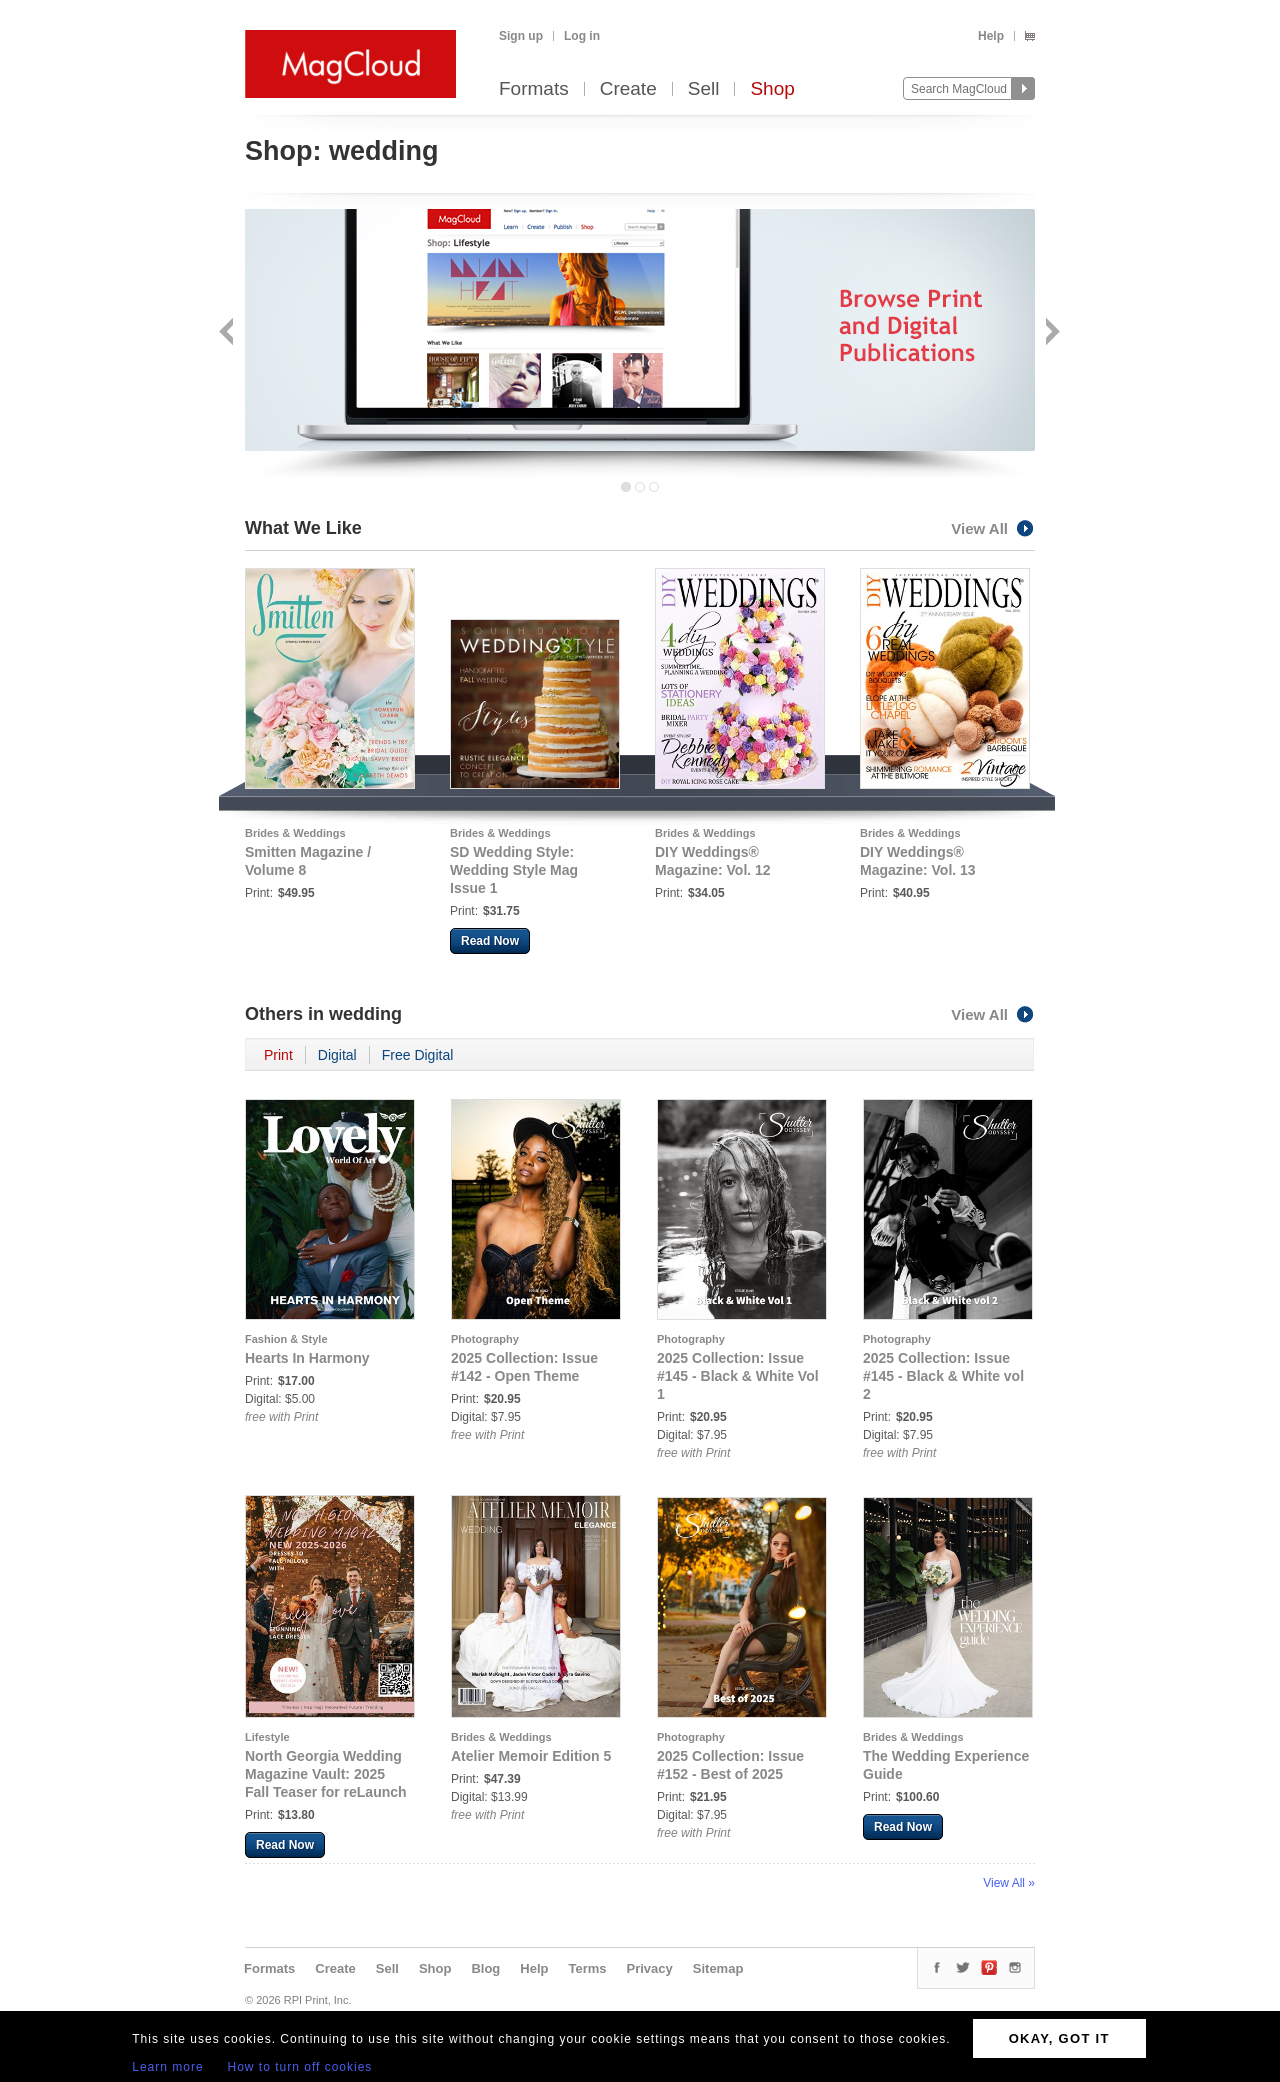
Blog (485, 1968)
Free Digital (418, 1055)
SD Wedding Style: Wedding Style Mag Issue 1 (514, 870)
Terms (587, 1968)
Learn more (167, 2067)
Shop (772, 89)
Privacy (650, 1968)
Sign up (521, 36)
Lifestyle (267, 1737)
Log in (582, 36)
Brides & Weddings (295, 833)
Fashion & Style (286, 1339)
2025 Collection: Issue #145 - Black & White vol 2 (943, 1376)
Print (278, 1055)
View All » (1009, 1883)
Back (228, 333)
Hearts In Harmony (307, 1358)
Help (991, 36)
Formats (534, 89)
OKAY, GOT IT (1059, 2038)
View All (993, 528)
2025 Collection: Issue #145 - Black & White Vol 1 (738, 1376)
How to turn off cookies (300, 2067)
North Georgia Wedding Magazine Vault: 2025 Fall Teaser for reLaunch (326, 1774)
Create (628, 89)
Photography (485, 1339)
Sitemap (718, 1968)
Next (1050, 333)
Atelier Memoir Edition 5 (531, 1756)
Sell (704, 89)
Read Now (490, 941)
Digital (337, 1055)
